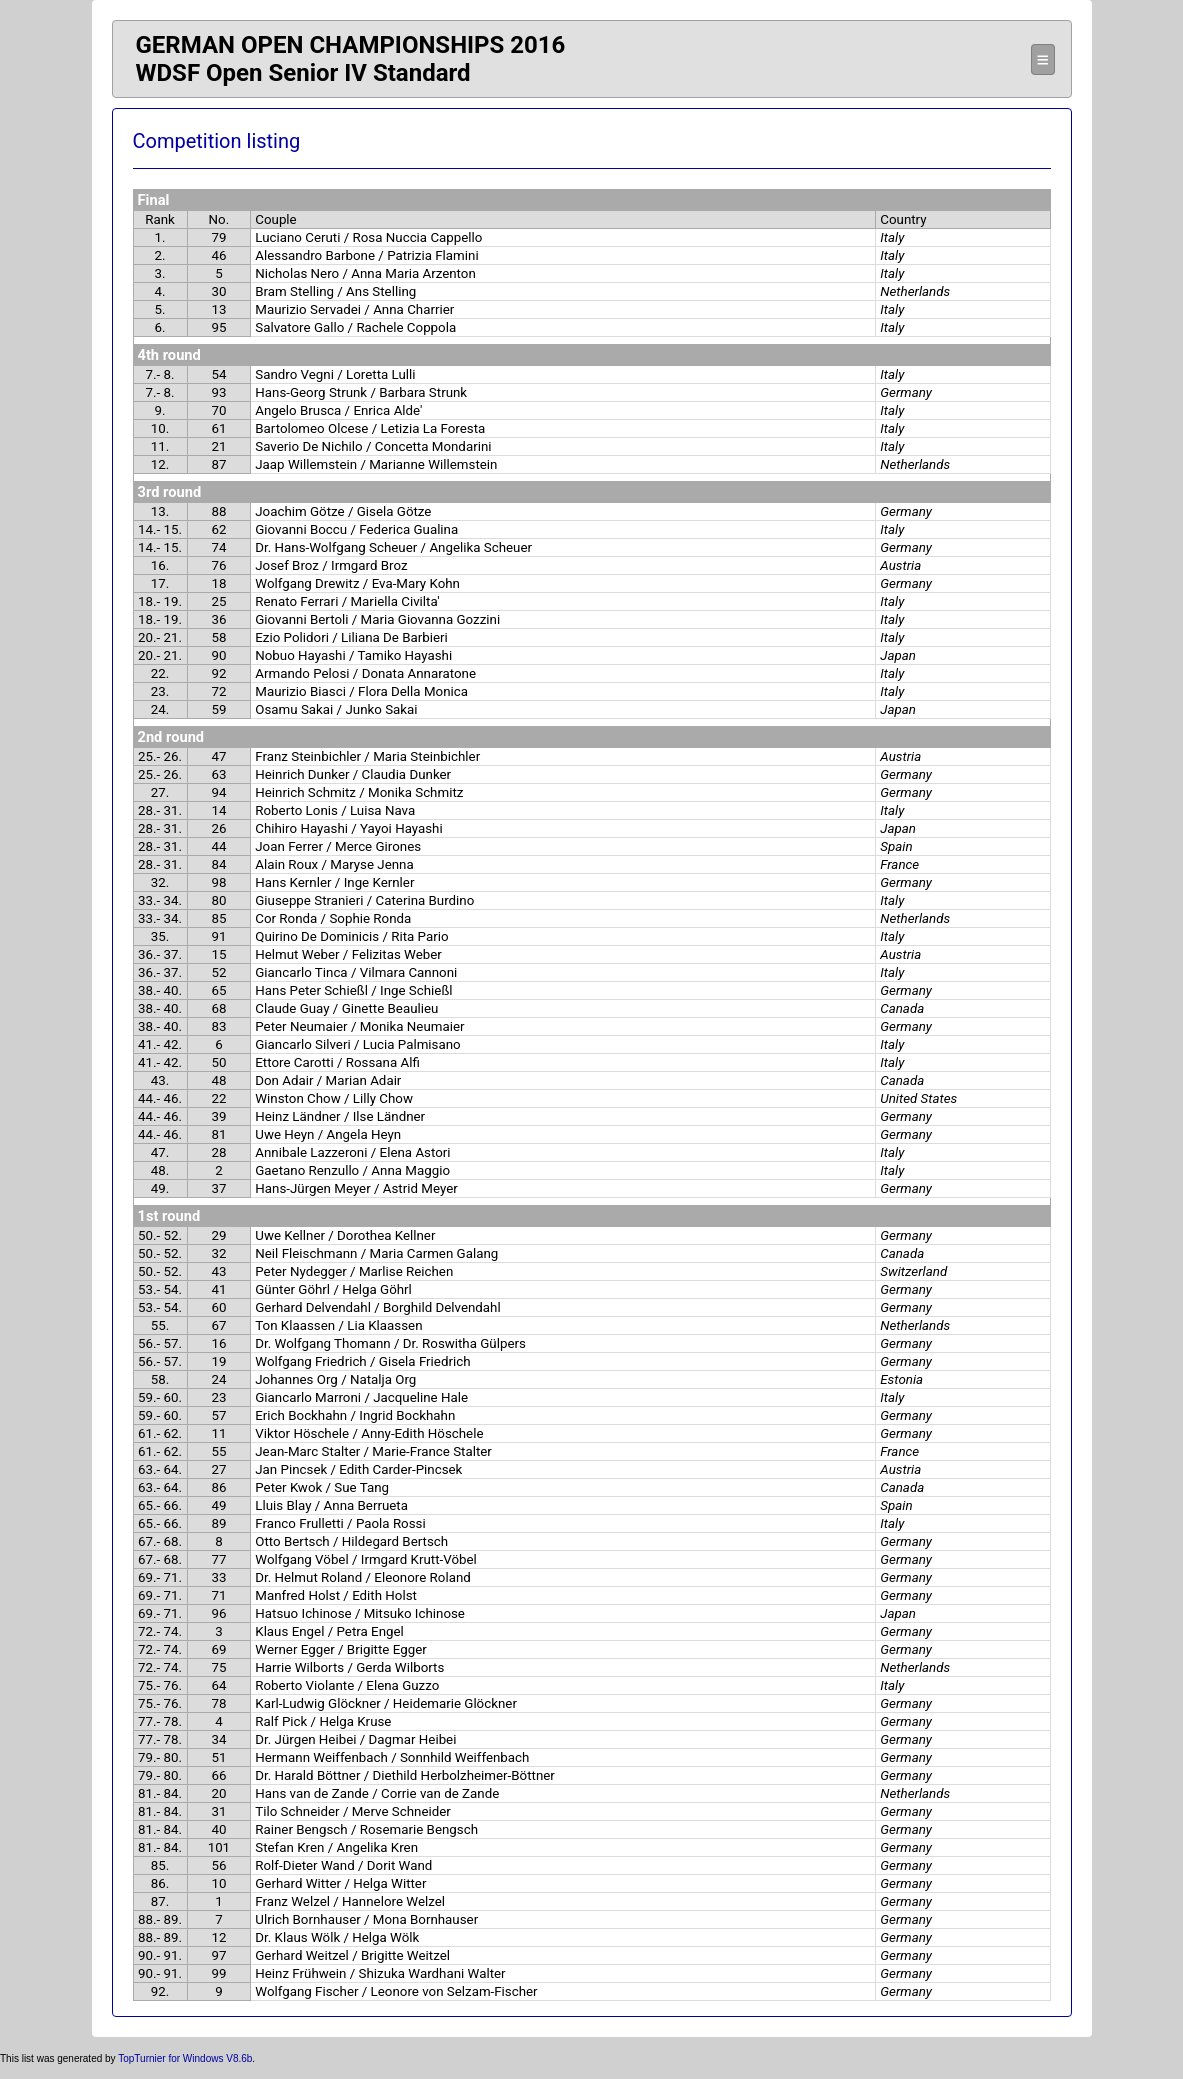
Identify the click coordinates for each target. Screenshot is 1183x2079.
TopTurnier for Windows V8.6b (185, 2058)
